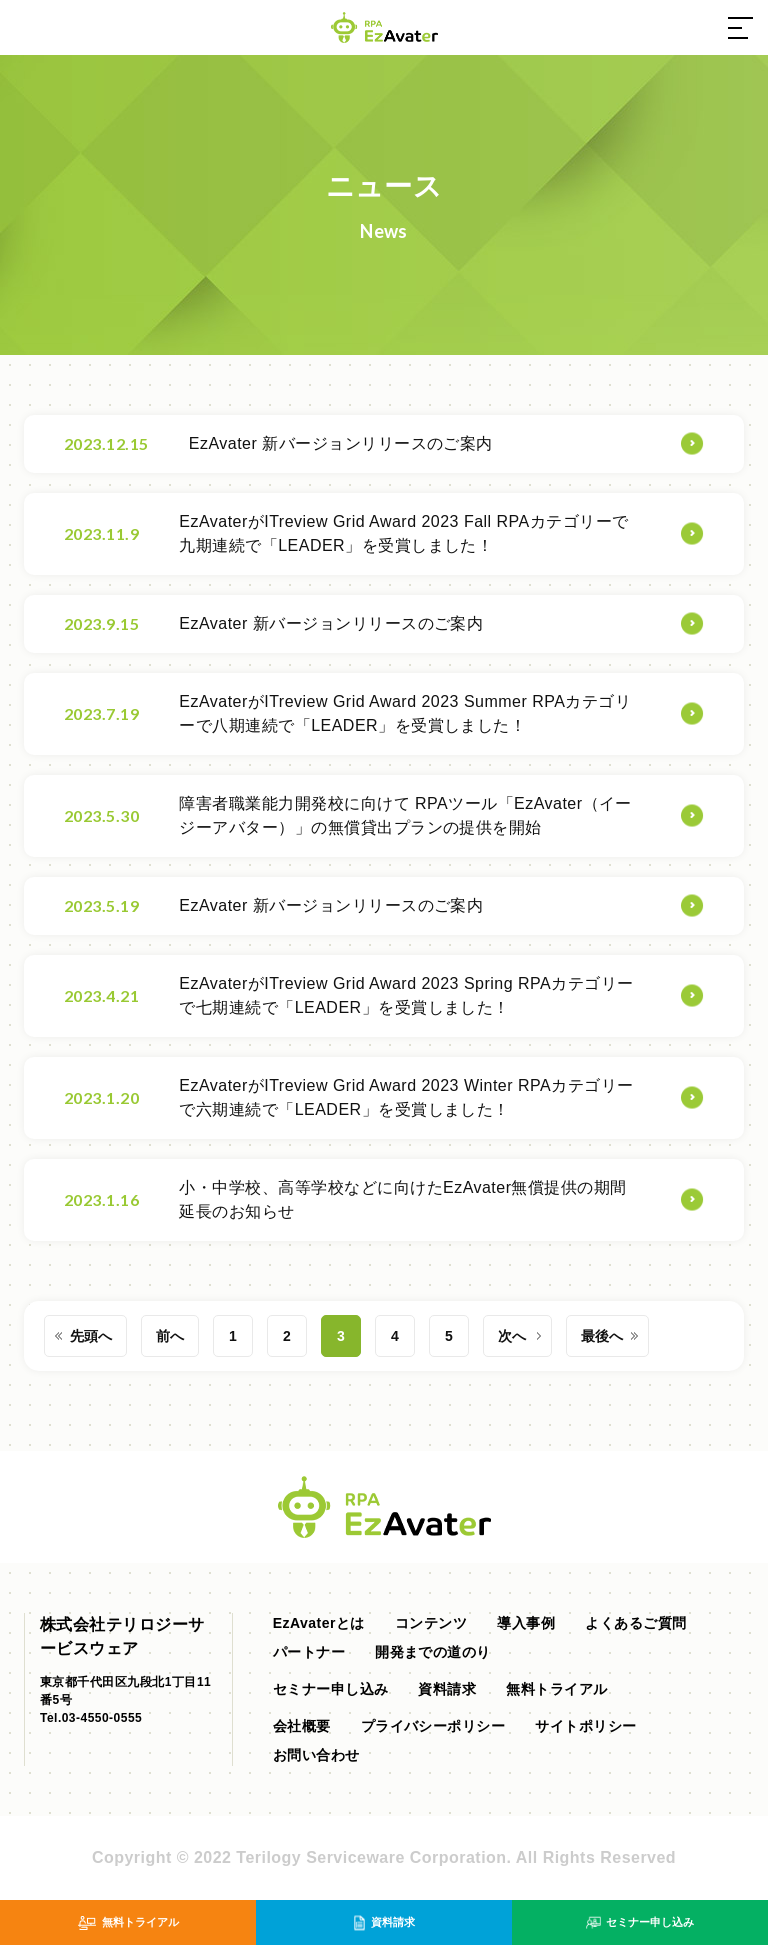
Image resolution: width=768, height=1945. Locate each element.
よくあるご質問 (635, 1623)
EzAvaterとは (319, 1623)
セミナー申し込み (331, 1689)
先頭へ (91, 1336)
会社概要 (302, 1726)
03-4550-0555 (102, 1718)
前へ (170, 1336)
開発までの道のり (433, 1652)
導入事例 (526, 1623)
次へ (512, 1336)
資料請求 (447, 1689)
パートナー (309, 1652)
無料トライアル (556, 1689)
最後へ (602, 1336)
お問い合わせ (316, 1755)
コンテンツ (431, 1623)
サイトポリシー (585, 1726)
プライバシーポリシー (433, 1726)
